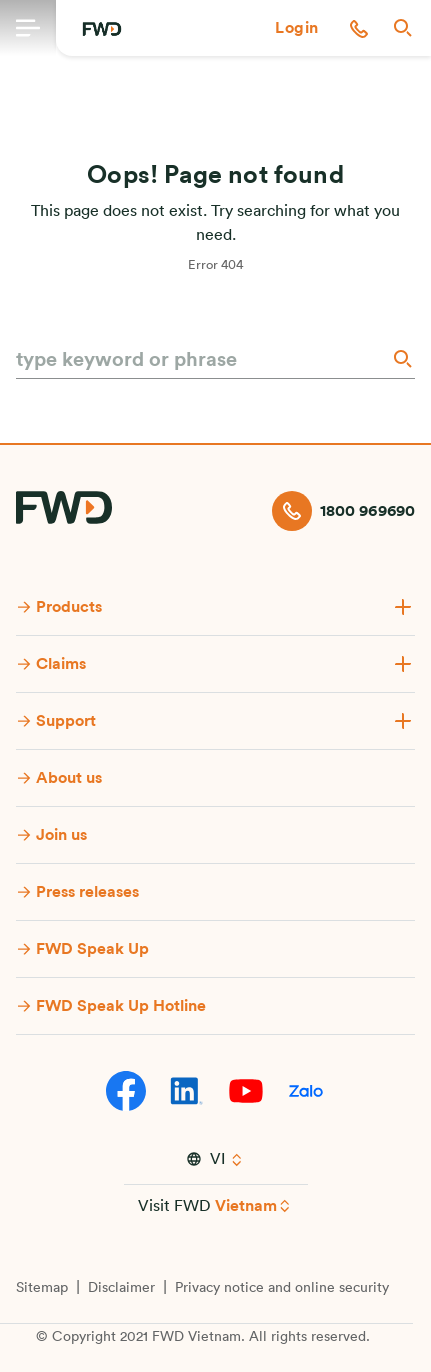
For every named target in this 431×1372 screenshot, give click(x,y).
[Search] (401, 358)
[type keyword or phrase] (201, 360)
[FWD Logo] (102, 29)
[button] (297, 28)
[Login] (297, 28)
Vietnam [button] (246, 1206)
